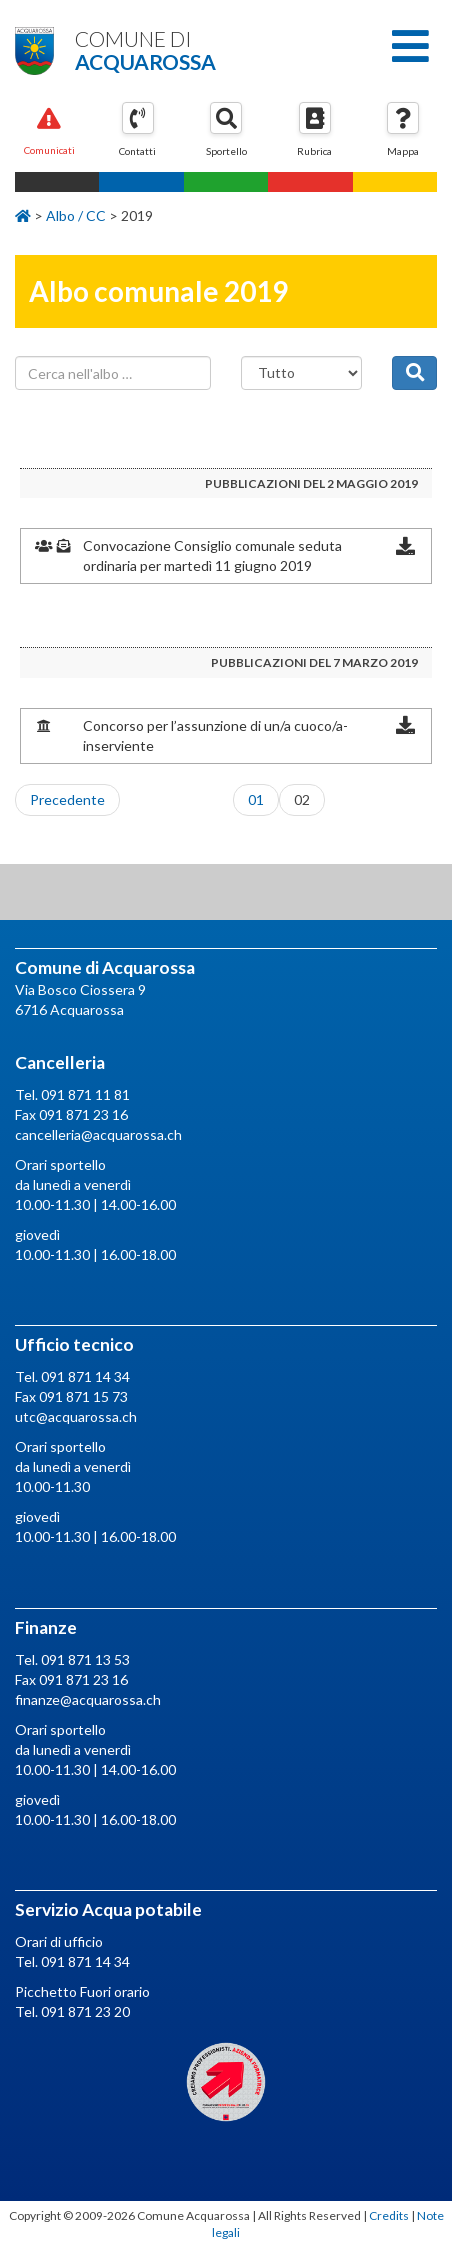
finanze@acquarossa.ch (88, 1699)
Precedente (67, 799)
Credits (389, 2215)
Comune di (226, 49)
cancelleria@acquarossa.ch (98, 1134)
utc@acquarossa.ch (76, 1416)
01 (256, 799)
